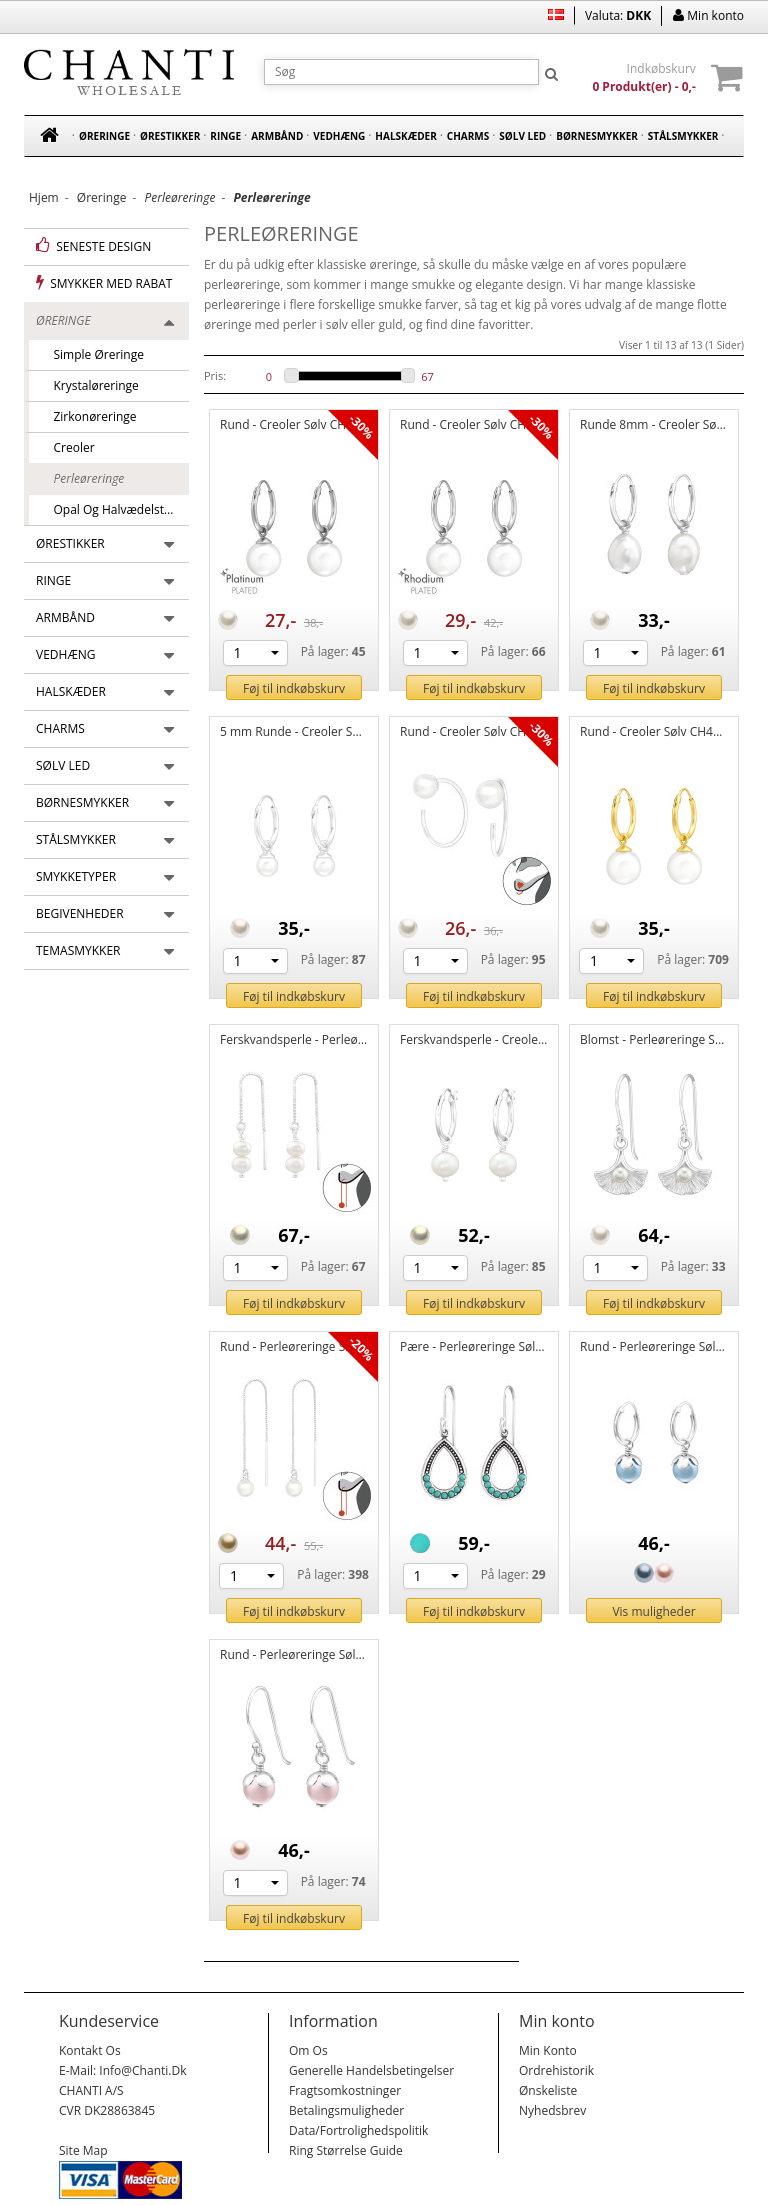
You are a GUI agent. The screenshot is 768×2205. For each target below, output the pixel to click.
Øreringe (104, 136)
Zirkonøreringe (89, 416)
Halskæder (405, 136)
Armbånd (277, 136)
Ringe (225, 136)
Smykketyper (76, 876)
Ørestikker (170, 136)
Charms (468, 136)
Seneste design (93, 246)
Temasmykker (78, 950)
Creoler (68, 447)
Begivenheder (80, 913)
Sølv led (522, 136)
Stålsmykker (683, 136)
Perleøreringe (82, 478)
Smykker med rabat (104, 283)
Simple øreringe (92, 354)
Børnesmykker (597, 136)
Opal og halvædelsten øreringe (115, 509)
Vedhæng (339, 136)
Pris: (215, 375)
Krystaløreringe (90, 385)
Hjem (44, 197)
